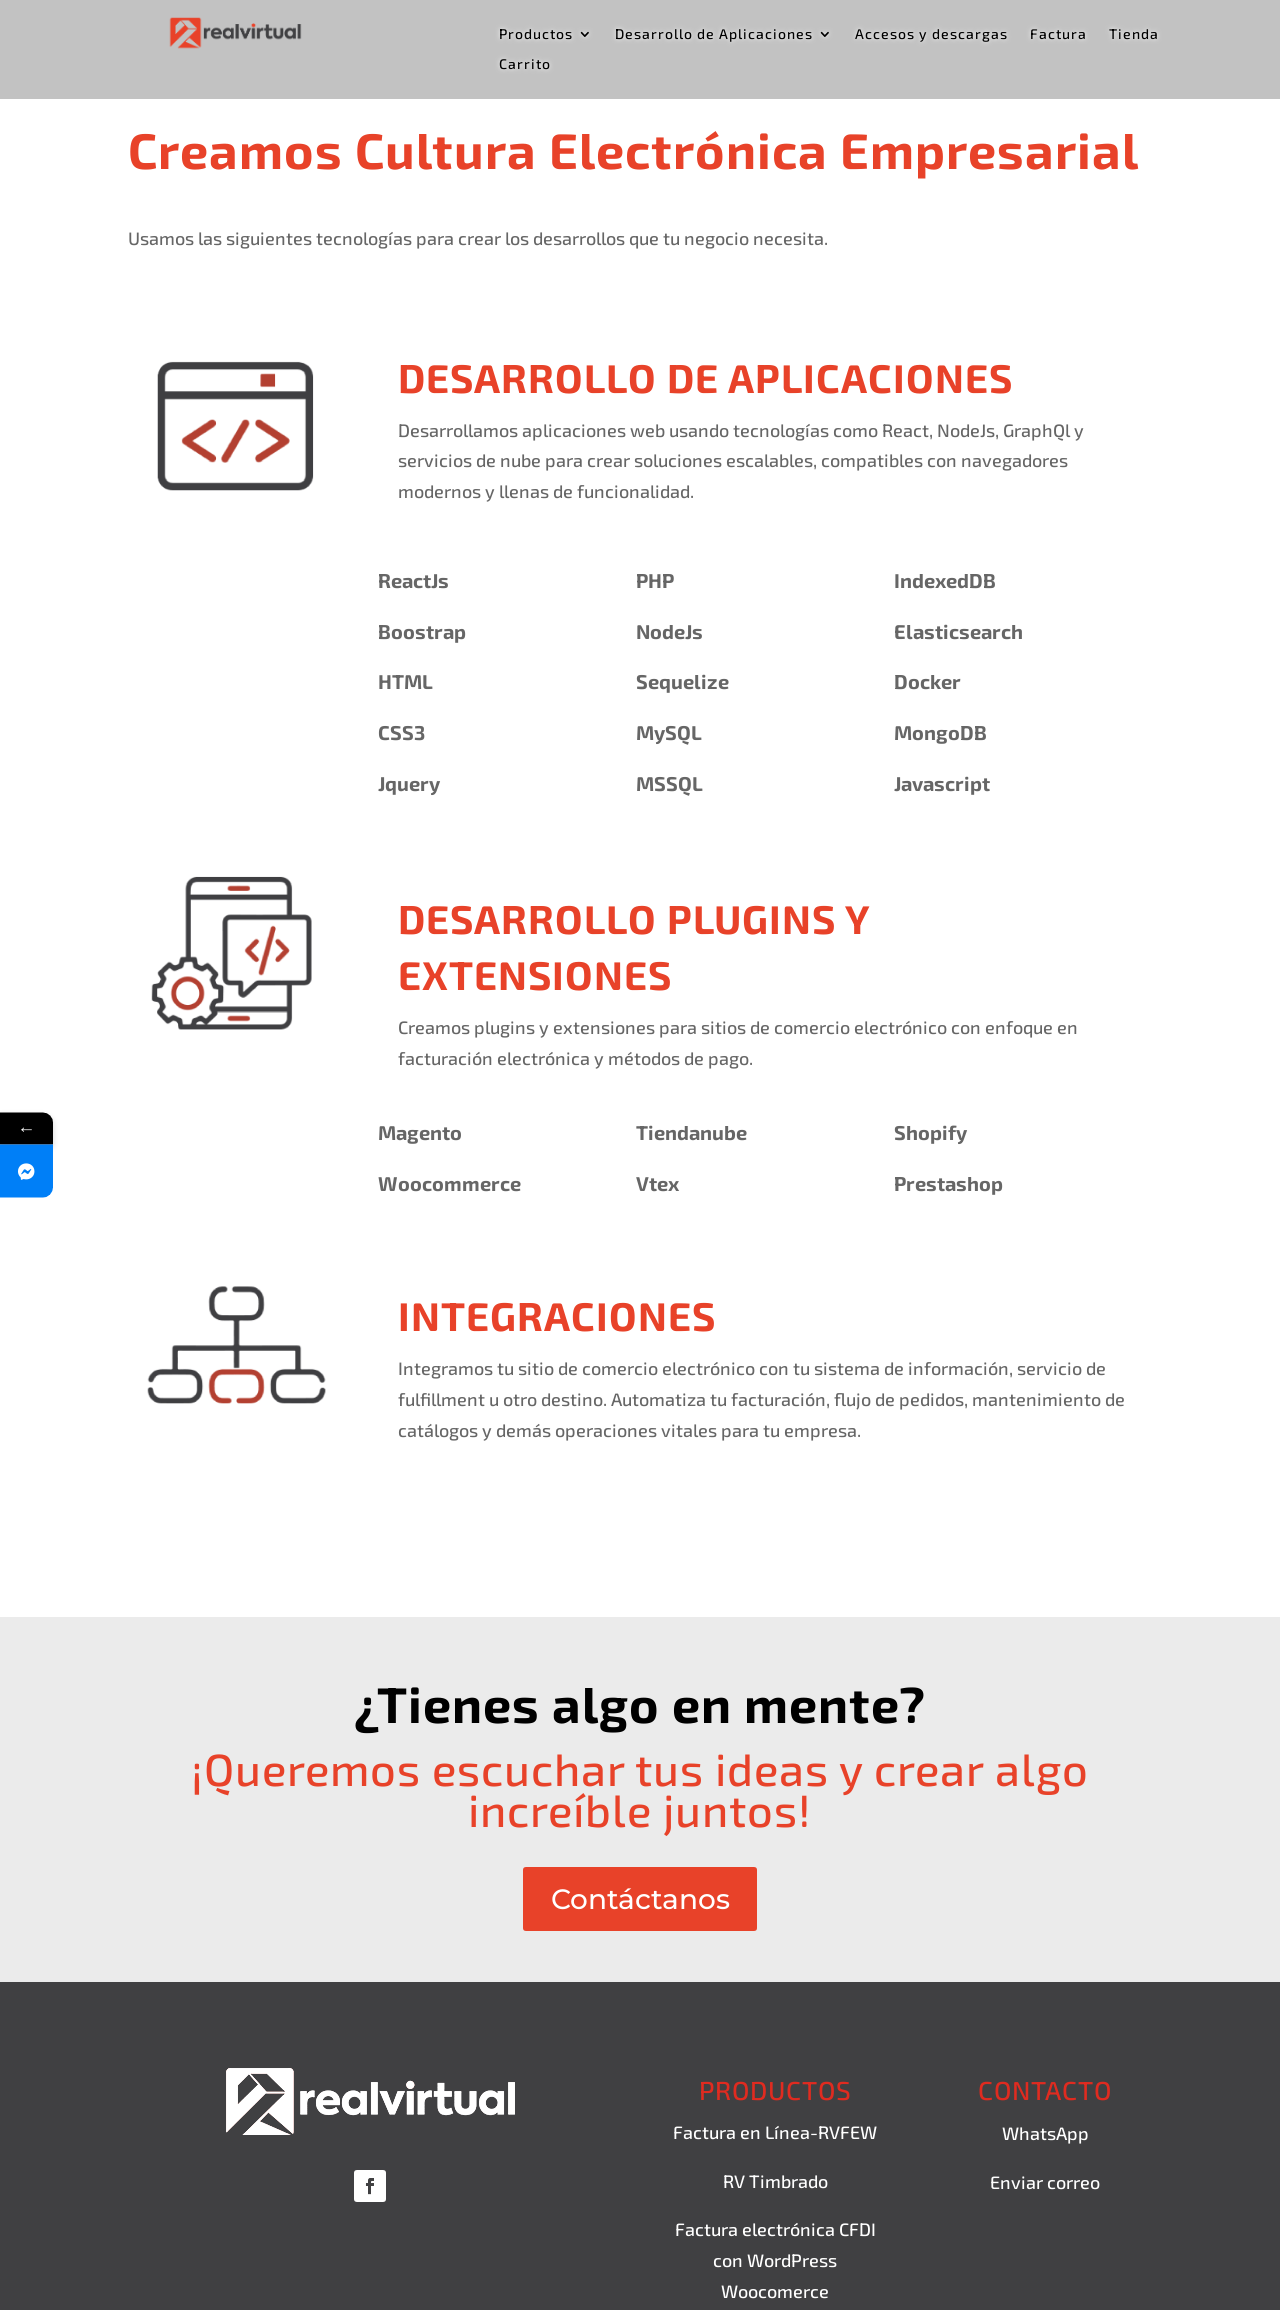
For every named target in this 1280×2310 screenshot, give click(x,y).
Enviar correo (1045, 2182)
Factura (1058, 34)
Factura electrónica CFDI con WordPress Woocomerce (775, 2260)
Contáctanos (640, 1899)
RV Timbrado (775, 2181)
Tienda (1134, 34)
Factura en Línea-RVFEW (775, 2133)
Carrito (525, 64)
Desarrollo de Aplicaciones (714, 34)
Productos (536, 34)
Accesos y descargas (931, 34)
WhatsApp (1045, 2134)
